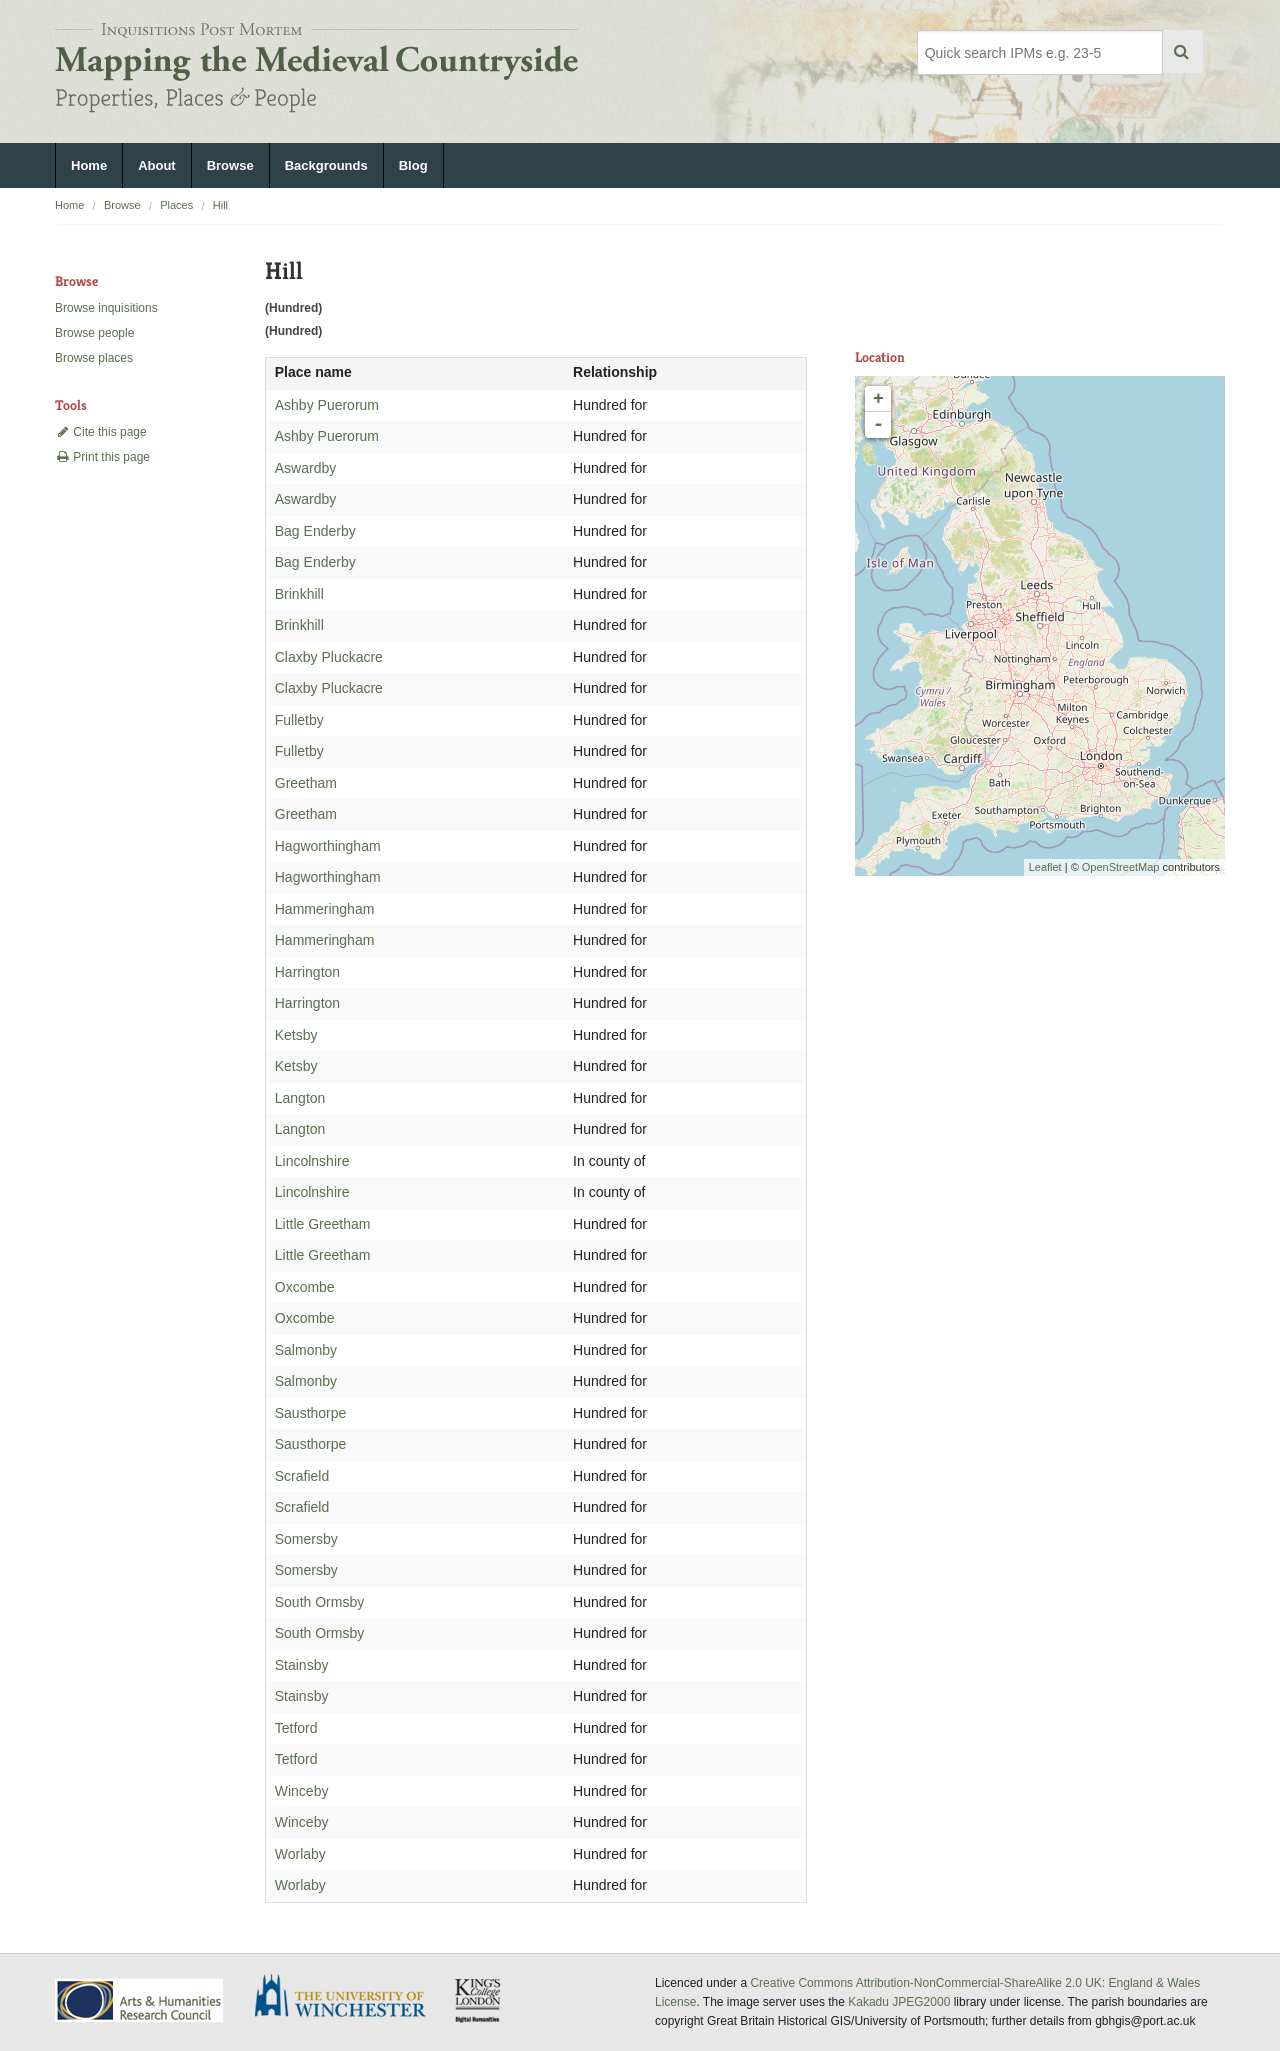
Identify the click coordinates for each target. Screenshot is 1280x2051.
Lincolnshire (312, 1161)
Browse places (94, 358)
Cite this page (101, 432)
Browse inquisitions (106, 308)
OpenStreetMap (1121, 867)
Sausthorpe (311, 1413)
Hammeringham (325, 909)
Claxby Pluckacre (329, 657)
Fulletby (299, 720)
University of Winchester (348, 1998)
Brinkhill (299, 594)
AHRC (140, 2000)
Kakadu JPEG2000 (899, 2002)
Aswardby (305, 468)
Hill (220, 205)
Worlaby (300, 1854)
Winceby (302, 1791)
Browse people (94, 333)
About (157, 165)
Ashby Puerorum (327, 405)
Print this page (102, 457)
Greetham (306, 783)
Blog (413, 165)
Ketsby (296, 1035)
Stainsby (302, 1665)
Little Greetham (323, 1224)
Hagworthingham (328, 846)
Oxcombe (305, 1287)
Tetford (296, 1728)
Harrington (307, 972)
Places (176, 205)
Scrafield (302, 1476)
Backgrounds (326, 165)
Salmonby (306, 1350)
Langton (300, 1098)
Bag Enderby (315, 531)
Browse (230, 165)
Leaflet (1045, 867)
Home (89, 165)
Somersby (306, 1539)
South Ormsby (319, 1602)
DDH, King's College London (479, 2000)
